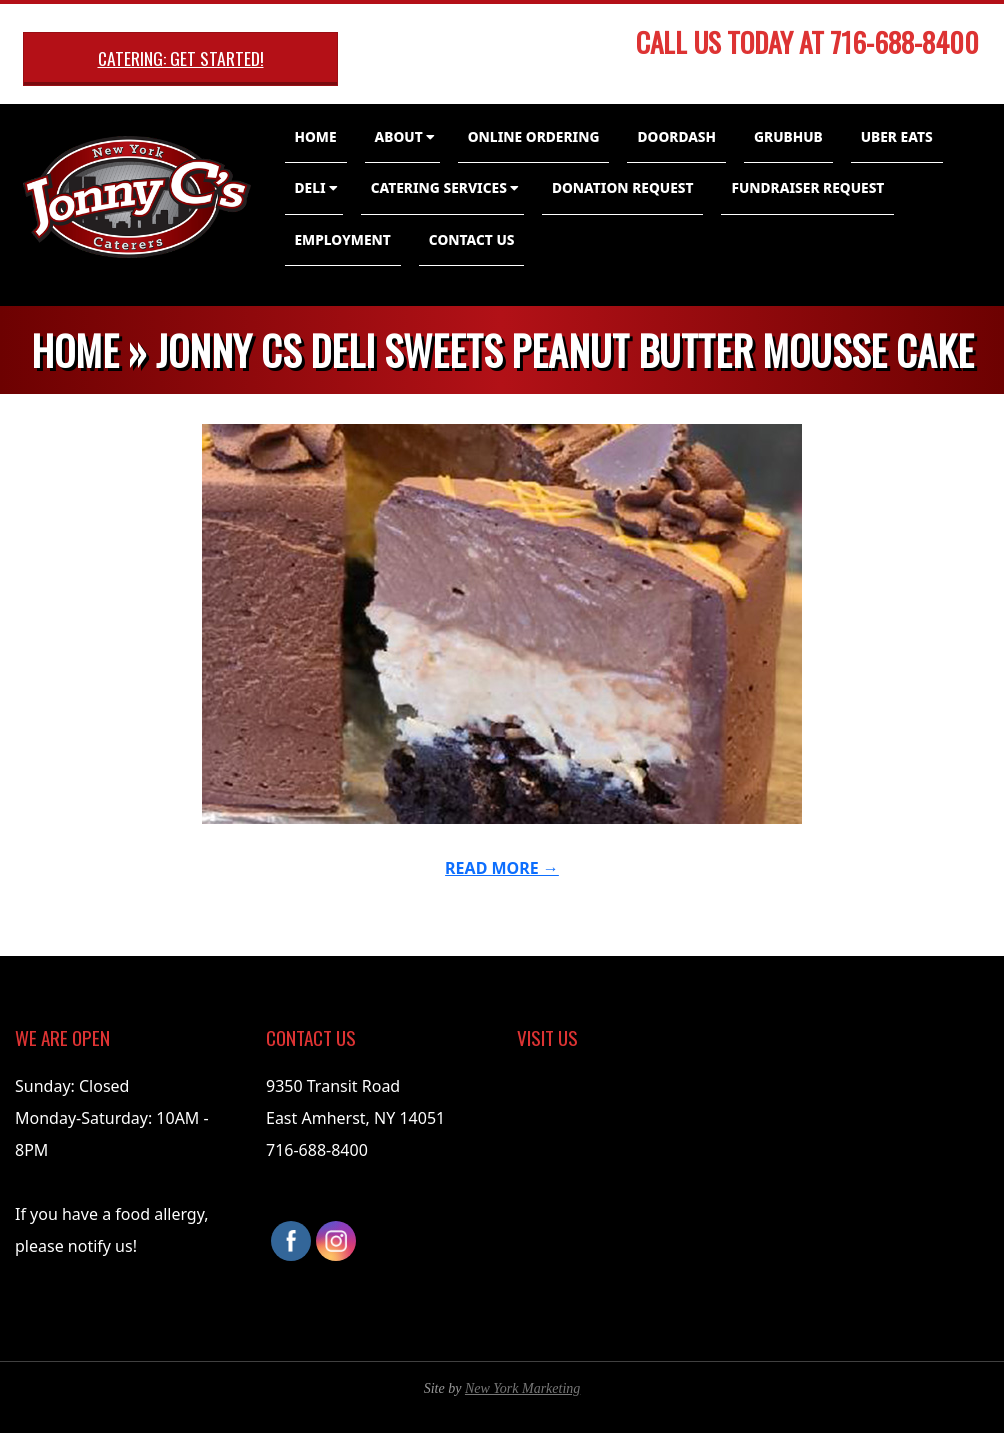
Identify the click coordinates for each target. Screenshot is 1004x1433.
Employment (343, 239)
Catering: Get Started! (181, 58)
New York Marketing (522, 1388)
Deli (310, 187)
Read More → (502, 868)
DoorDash (676, 136)
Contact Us (472, 239)
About (399, 136)
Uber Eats (897, 136)
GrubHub (788, 136)
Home (316, 136)
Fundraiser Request (807, 187)
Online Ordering (534, 136)
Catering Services (439, 187)
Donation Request (623, 187)
